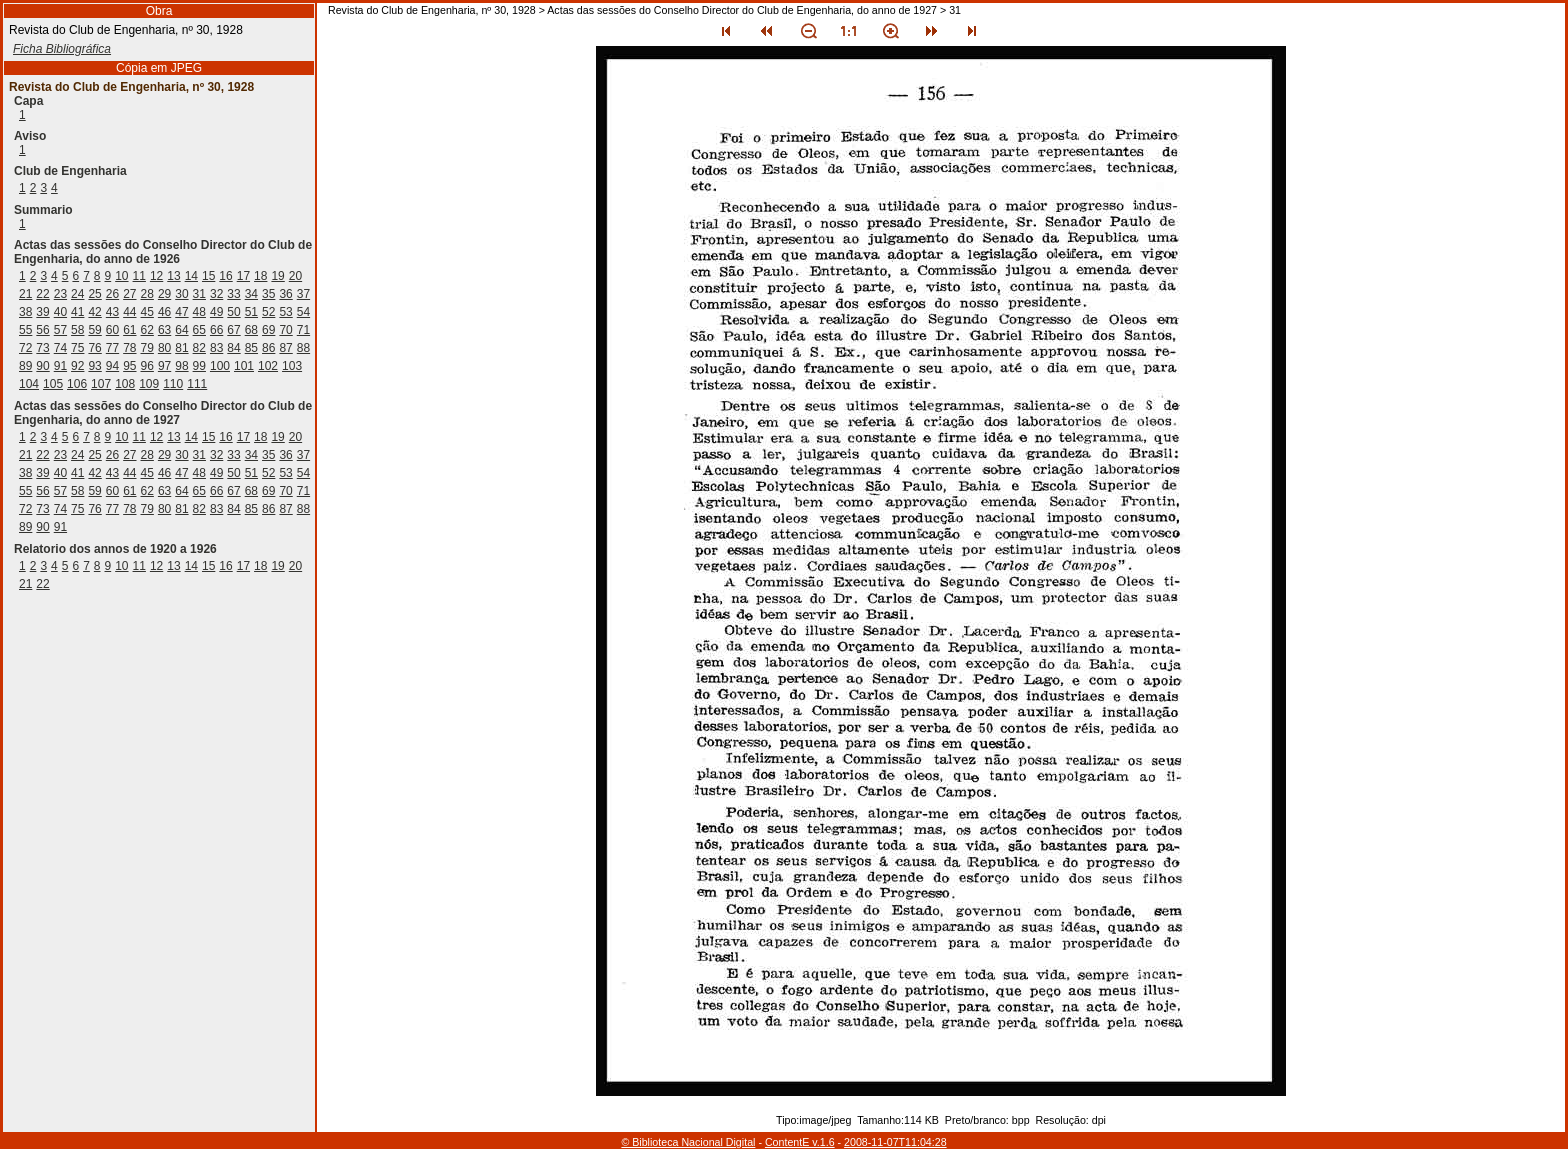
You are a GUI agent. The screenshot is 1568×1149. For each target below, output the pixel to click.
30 (181, 294)
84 (233, 348)
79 (147, 348)
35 (268, 294)
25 (94, 294)
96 (147, 366)
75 (77, 348)
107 (101, 384)
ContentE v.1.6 (800, 1142)
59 (94, 330)
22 (42, 294)
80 (164, 348)
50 (233, 312)
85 (251, 348)
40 (60, 312)
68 (251, 330)
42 (94, 312)
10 (121, 276)
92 (77, 366)
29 (164, 294)
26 (112, 294)
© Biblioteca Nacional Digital (688, 1142)
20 (295, 276)
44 (129, 312)
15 (208, 276)
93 (94, 366)
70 (285, 330)
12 (156, 276)
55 (25, 330)
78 (129, 348)
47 (181, 312)
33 (233, 294)
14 (191, 276)
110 (173, 384)
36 (285, 294)
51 (251, 312)
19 (277, 276)
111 (197, 384)
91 (60, 366)
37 (303, 294)
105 (53, 384)
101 (244, 366)
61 (129, 330)
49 (216, 312)
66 (216, 330)
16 (225, 276)
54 (303, 312)
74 (60, 348)
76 (94, 348)
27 (129, 294)
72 (25, 348)
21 (25, 294)
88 (303, 348)
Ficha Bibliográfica (62, 49)
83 (216, 348)
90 (42, 366)
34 (251, 294)
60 (112, 330)
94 (112, 366)
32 (216, 294)
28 (147, 294)
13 (173, 276)
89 (25, 366)
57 (60, 330)
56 (42, 330)
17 (243, 276)
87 (285, 348)
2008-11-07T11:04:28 (895, 1142)
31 (199, 294)
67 (233, 330)
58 (77, 330)
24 (77, 294)
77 (112, 348)
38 (25, 312)
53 (285, 312)
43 (112, 312)
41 (77, 312)
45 (147, 312)
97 (164, 366)
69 (268, 330)
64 (181, 330)
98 (181, 366)
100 (220, 366)
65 (199, 330)
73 (42, 348)
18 (260, 276)
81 (181, 348)
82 (199, 348)
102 (268, 366)
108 (125, 384)
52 (268, 312)
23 (60, 294)
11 (139, 276)
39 (42, 312)
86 (268, 348)
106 (77, 384)
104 (29, 384)
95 (129, 366)
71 (303, 330)
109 (149, 384)
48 (199, 312)
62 (147, 330)
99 (199, 366)
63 (164, 330)
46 (164, 312)
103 (292, 366)
